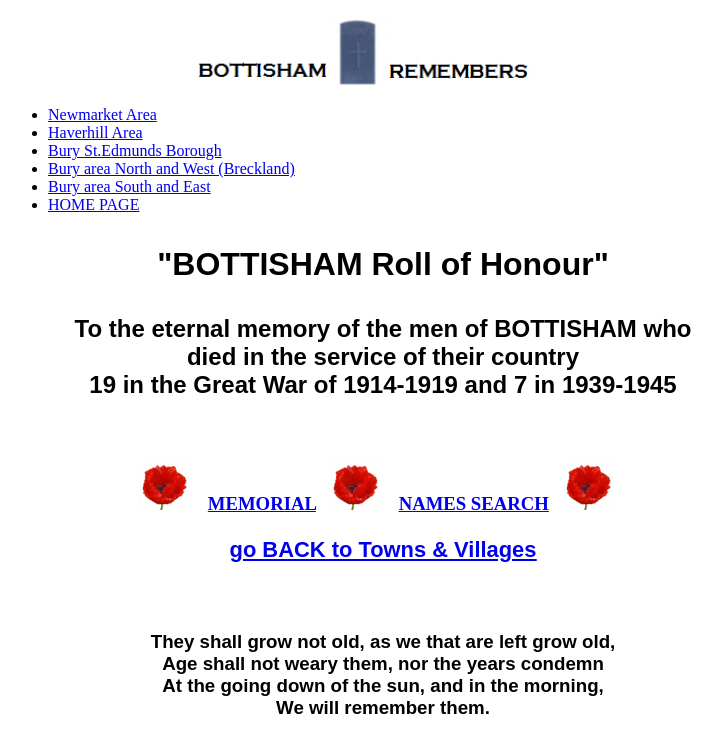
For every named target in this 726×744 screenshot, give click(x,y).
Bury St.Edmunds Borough (135, 150)
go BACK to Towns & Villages (383, 549)
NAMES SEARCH (474, 503)
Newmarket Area (102, 114)
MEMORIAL (262, 503)
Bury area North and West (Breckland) (171, 168)
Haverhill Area (95, 132)
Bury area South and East (129, 186)
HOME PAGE (93, 204)
